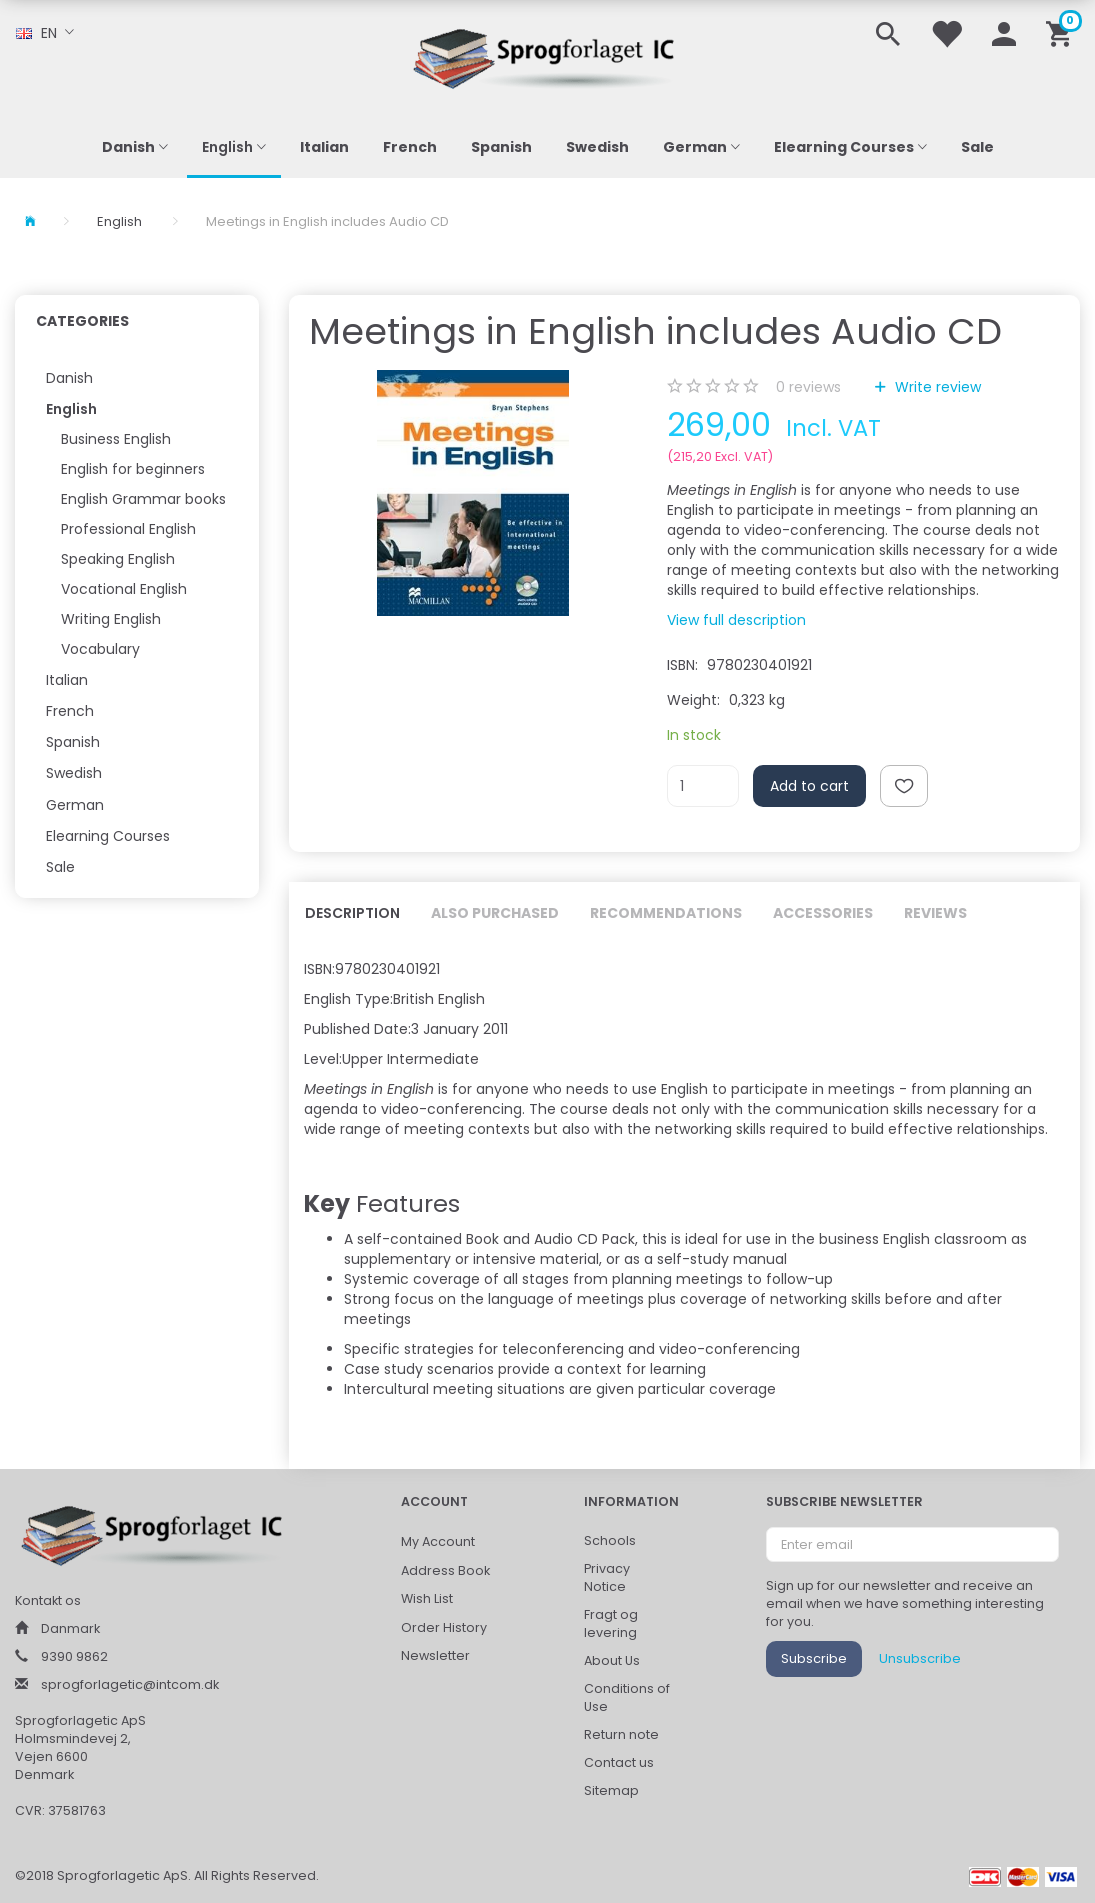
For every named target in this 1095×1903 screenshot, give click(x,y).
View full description (736, 620)
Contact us (619, 1762)
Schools (610, 1540)
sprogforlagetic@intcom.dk (130, 1684)
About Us (612, 1660)
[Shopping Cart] (1062, 32)
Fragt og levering (611, 1623)
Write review (936, 387)
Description (352, 913)
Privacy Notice (607, 1577)
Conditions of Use (627, 1697)
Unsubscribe (920, 1658)
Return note (621, 1734)
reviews (808, 387)
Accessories (823, 913)
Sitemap (611, 1790)
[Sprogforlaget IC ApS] (548, 55)
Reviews (935, 913)
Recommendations (666, 913)
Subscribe (814, 1658)
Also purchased (495, 913)
